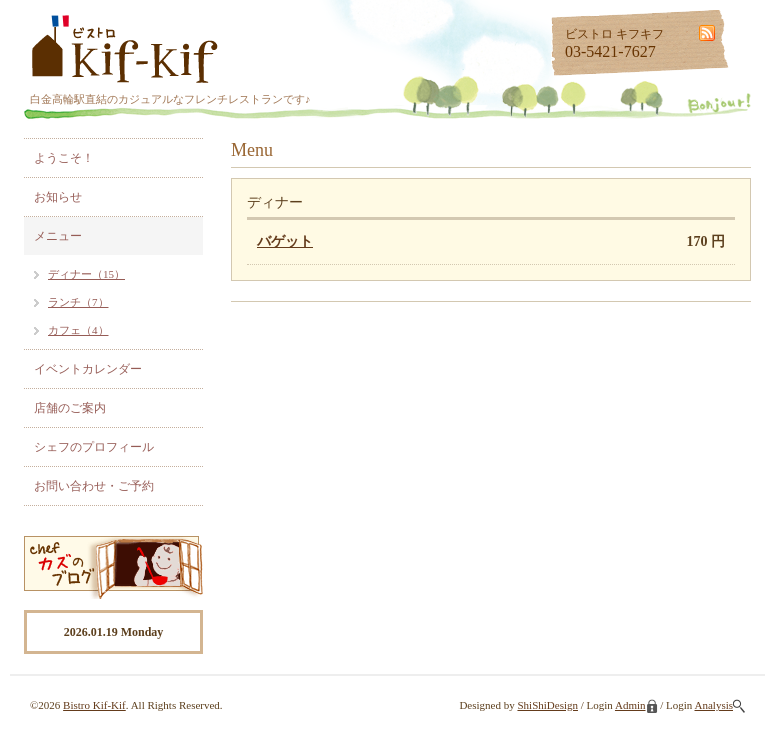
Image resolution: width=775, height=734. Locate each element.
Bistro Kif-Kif (94, 705)
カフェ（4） (78, 330)
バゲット (285, 241)
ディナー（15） (86, 274)
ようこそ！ (64, 158)
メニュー (58, 236)
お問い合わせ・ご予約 (94, 486)
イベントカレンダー (88, 369)
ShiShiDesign (547, 705)
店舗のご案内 (70, 408)
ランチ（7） (78, 302)
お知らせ (58, 197)
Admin (636, 705)
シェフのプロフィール (94, 447)
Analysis (720, 705)
